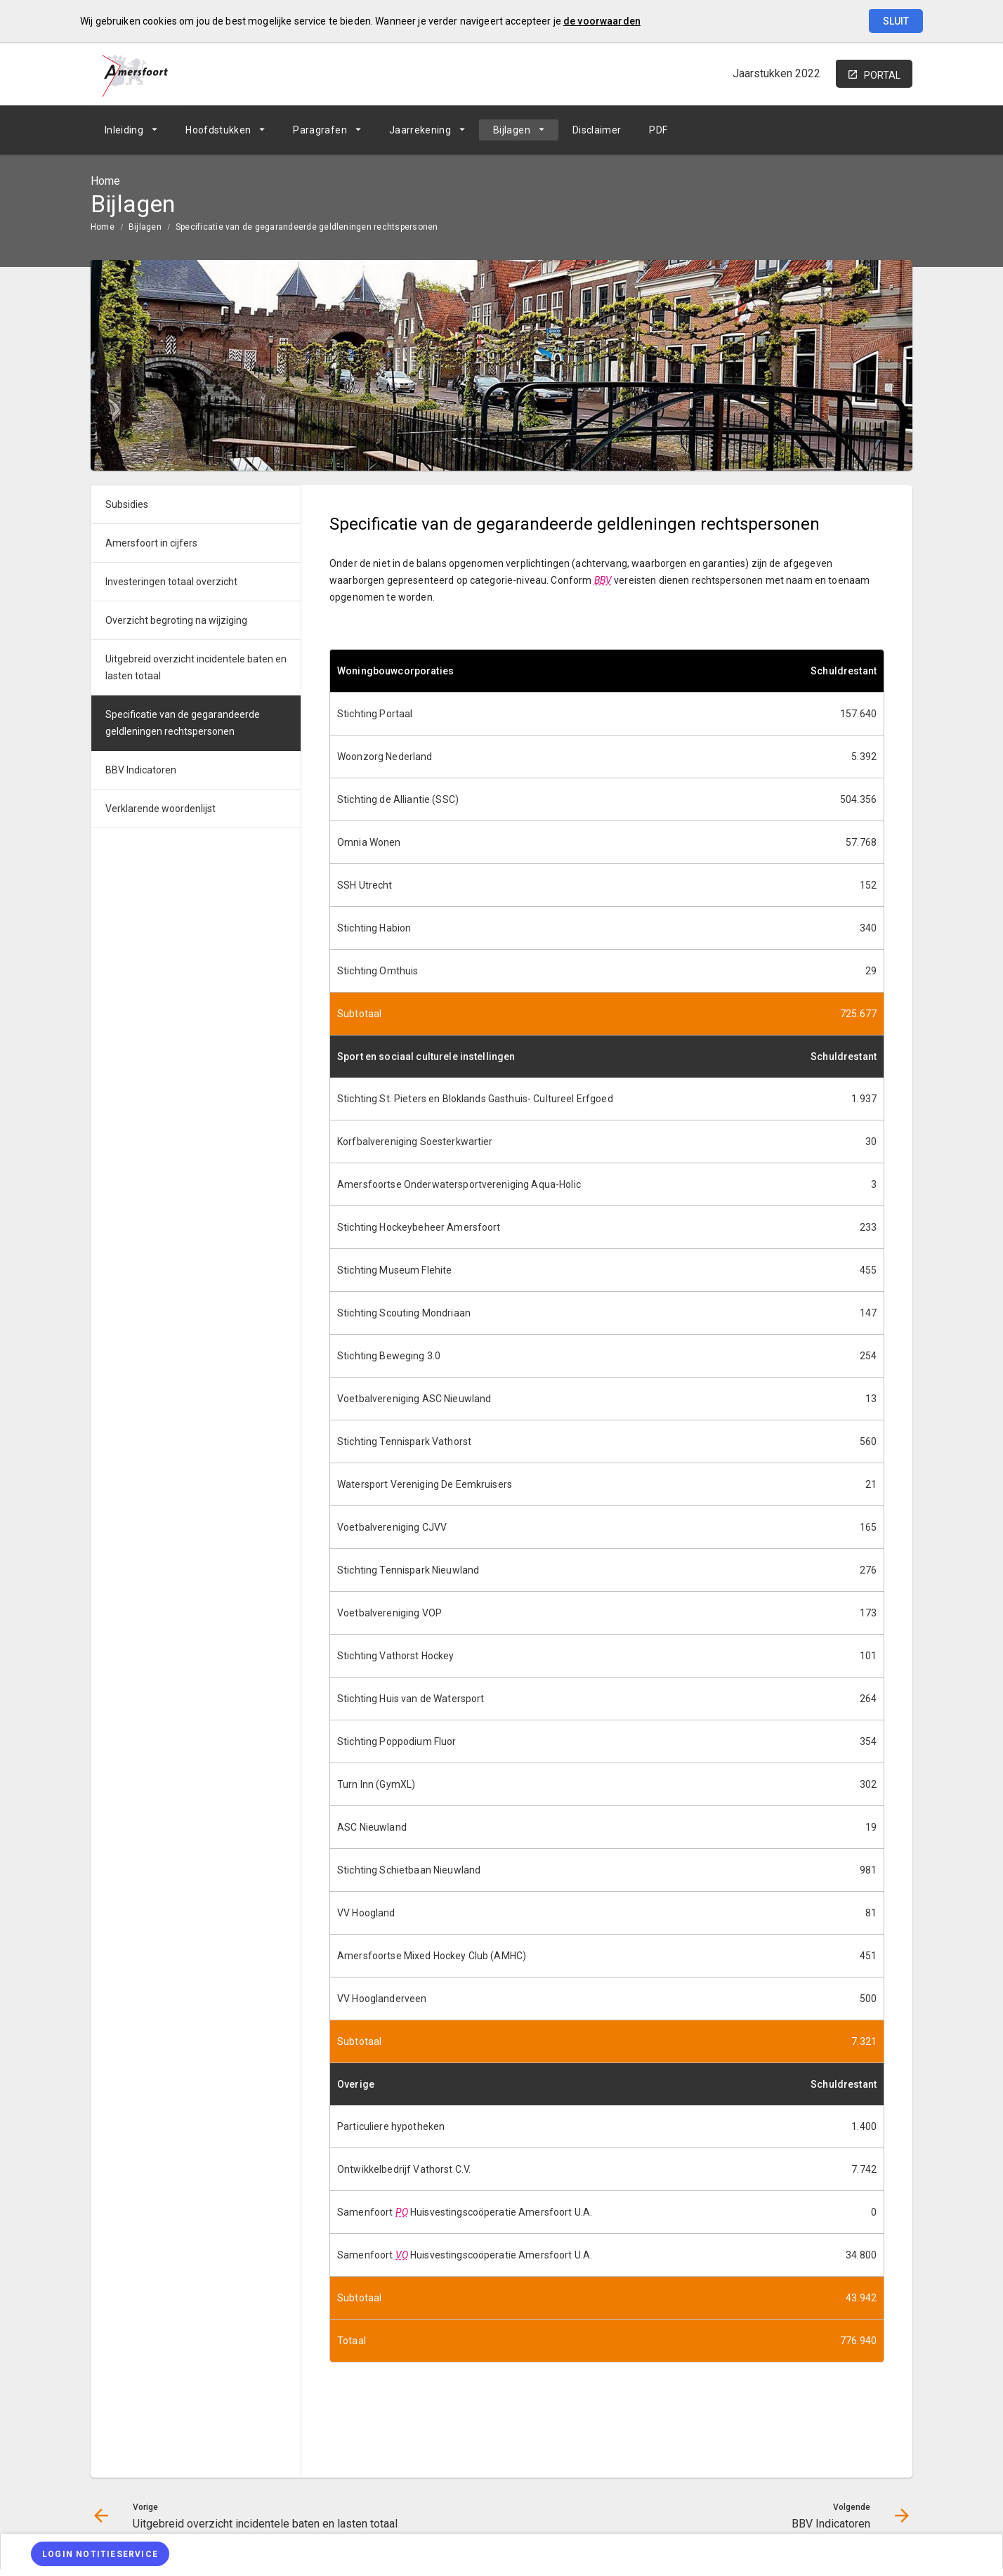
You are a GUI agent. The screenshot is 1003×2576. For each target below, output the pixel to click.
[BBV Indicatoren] (865, 129)
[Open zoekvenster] (896, 129)
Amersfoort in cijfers (151, 543)
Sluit (896, 21)
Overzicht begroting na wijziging (176, 620)
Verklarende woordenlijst (160, 808)
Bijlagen (511, 130)
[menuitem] (131, 129)
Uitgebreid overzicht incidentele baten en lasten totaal (196, 667)
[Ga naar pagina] (828, 129)
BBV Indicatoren (140, 770)
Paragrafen (320, 130)
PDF (658, 130)
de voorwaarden (602, 21)
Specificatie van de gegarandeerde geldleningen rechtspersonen (307, 227)
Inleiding (124, 130)
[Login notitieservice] (100, 2553)
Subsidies (126, 504)
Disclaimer (597, 130)
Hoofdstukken (218, 130)
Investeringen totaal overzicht (171, 581)
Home (102, 227)
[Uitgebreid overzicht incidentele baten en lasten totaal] (791, 129)
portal (882, 75)
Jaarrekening (420, 130)
